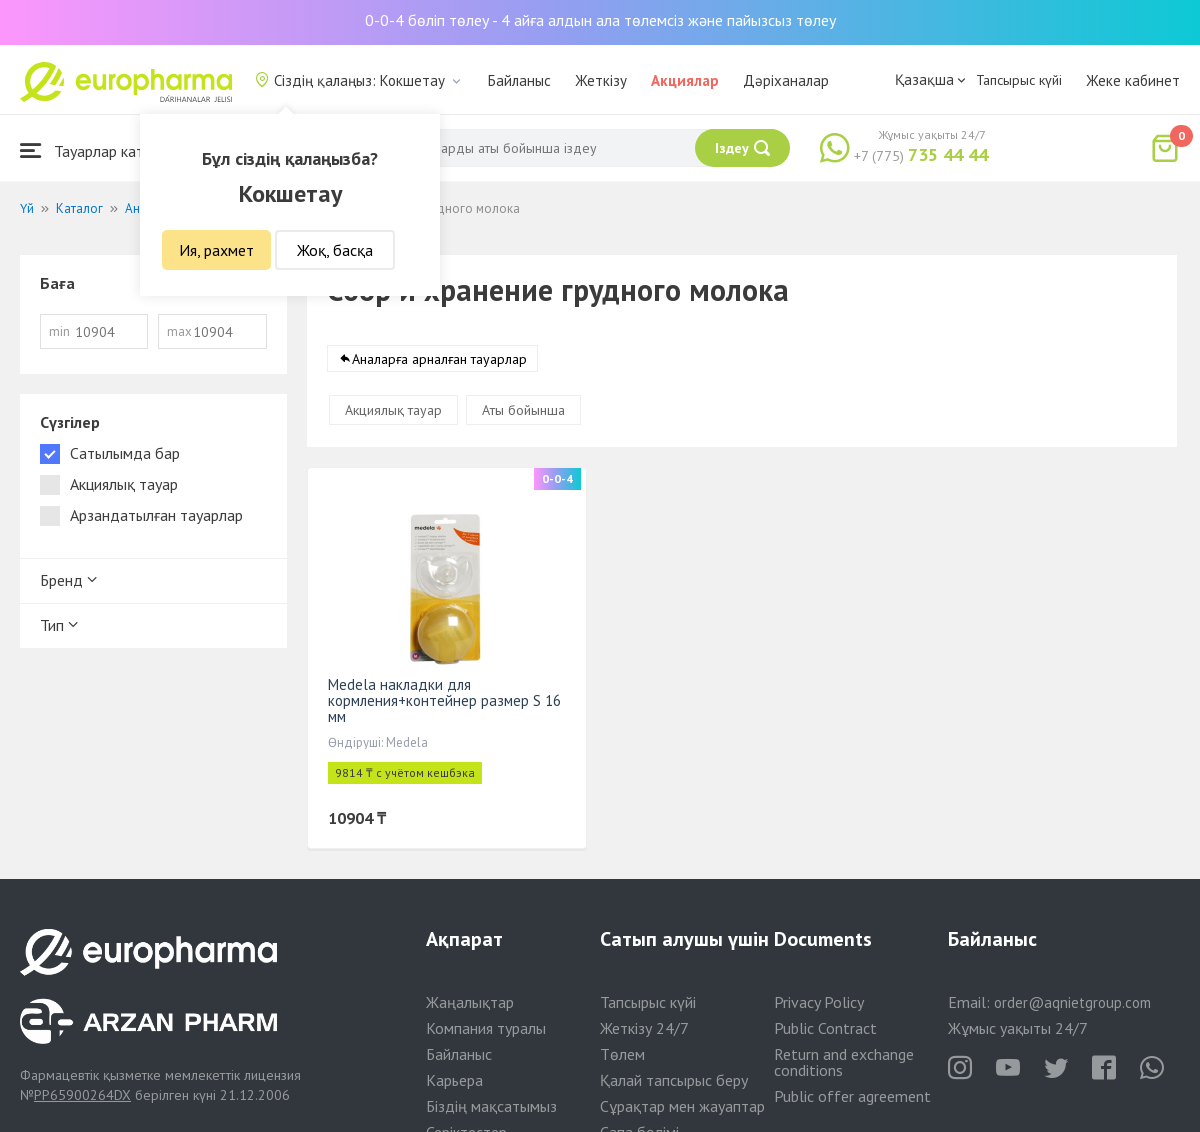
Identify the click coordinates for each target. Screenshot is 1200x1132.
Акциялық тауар (393, 410)
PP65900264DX (82, 1095)
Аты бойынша (523, 410)
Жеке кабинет (1133, 80)
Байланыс (519, 80)
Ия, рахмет (216, 250)
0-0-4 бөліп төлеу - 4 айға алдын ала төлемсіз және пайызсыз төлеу (600, 20)
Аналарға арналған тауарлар (439, 359)
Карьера (454, 1080)
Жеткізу (601, 80)
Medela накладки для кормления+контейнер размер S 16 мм (444, 700)
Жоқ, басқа (335, 250)
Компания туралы (486, 1028)
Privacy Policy (819, 1002)
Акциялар (685, 80)
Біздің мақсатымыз (491, 1106)
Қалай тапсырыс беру (674, 1080)
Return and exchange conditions (844, 1062)
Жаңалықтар (470, 1002)
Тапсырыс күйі (1019, 80)
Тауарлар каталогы (102, 150)
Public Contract (825, 1028)
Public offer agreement (852, 1096)
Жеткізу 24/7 (644, 1028)
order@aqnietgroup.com (1072, 1002)
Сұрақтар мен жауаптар (682, 1106)
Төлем (622, 1054)
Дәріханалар (786, 80)
